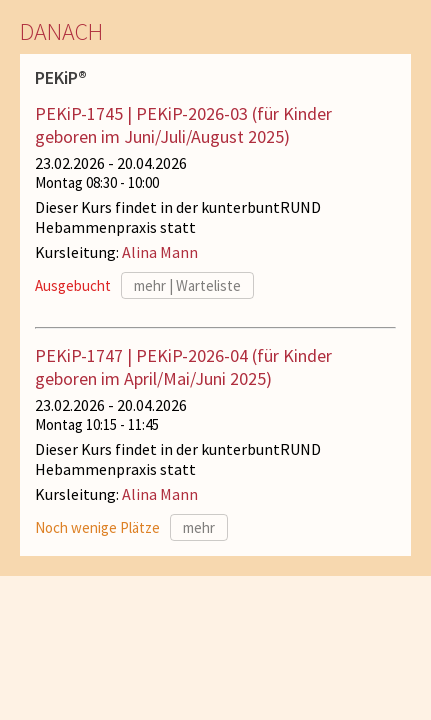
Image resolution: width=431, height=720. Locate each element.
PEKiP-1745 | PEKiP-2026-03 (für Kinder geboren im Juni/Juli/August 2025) (183, 125)
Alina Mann (160, 252)
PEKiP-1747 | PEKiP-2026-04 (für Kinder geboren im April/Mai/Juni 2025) (183, 367)
